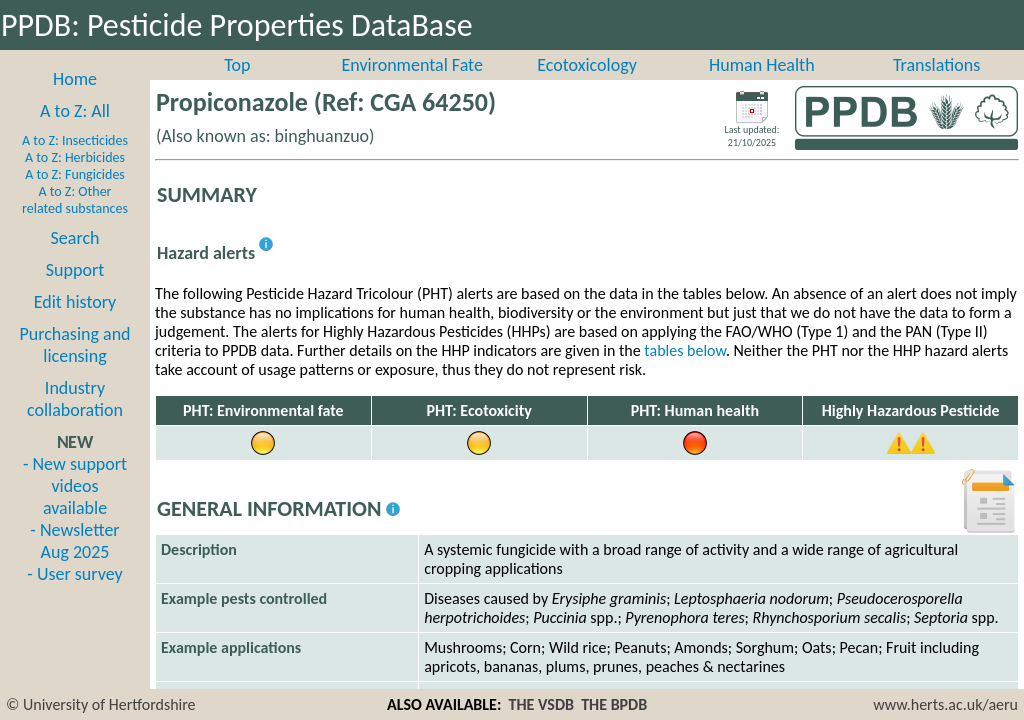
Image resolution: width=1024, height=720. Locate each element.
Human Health (762, 87)
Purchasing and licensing (74, 367)
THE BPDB (614, 704)
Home (75, 101)
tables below (685, 372)
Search (75, 260)
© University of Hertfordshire (101, 704)
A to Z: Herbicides (75, 179)
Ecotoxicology (587, 87)
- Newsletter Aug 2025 (74, 563)
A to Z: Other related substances (75, 222)
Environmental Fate (411, 87)
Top (237, 87)
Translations (936, 87)
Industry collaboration (75, 421)
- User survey (74, 596)
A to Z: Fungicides (75, 196)
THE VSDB (541, 704)
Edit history (75, 324)
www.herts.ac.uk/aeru (945, 704)
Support (75, 292)
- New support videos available (75, 508)
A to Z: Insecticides (75, 162)
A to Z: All (75, 133)
